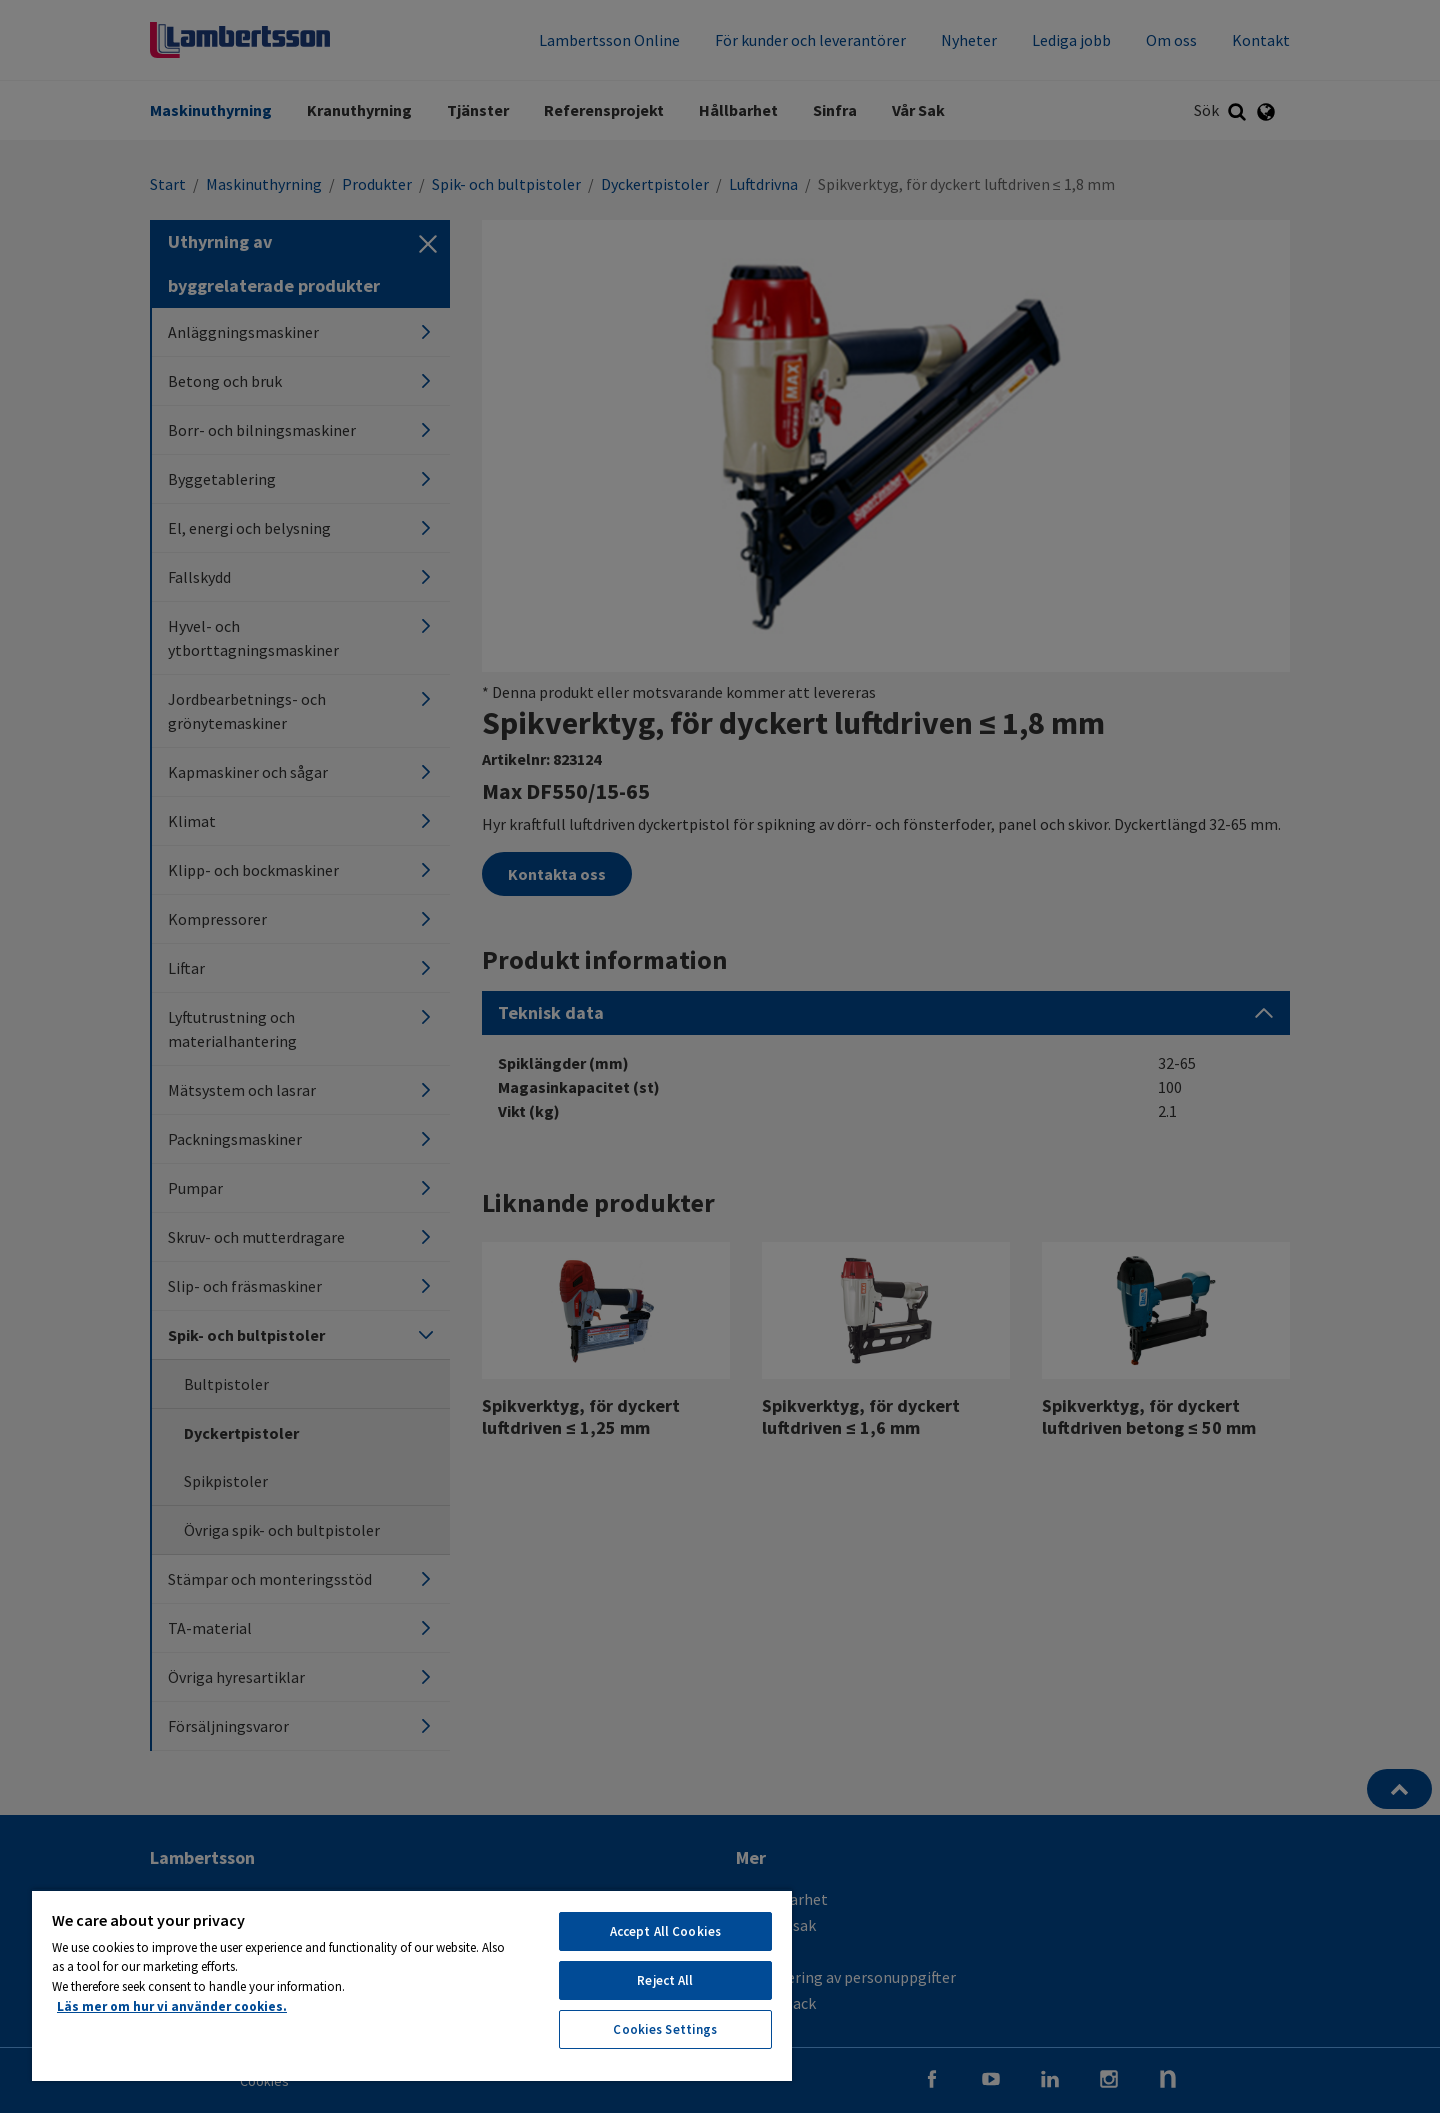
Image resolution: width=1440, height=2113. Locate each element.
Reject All (665, 1980)
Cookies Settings (665, 2029)
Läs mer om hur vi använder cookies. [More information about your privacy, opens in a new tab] (172, 2006)
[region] (412, 1985)
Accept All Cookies (665, 1931)
